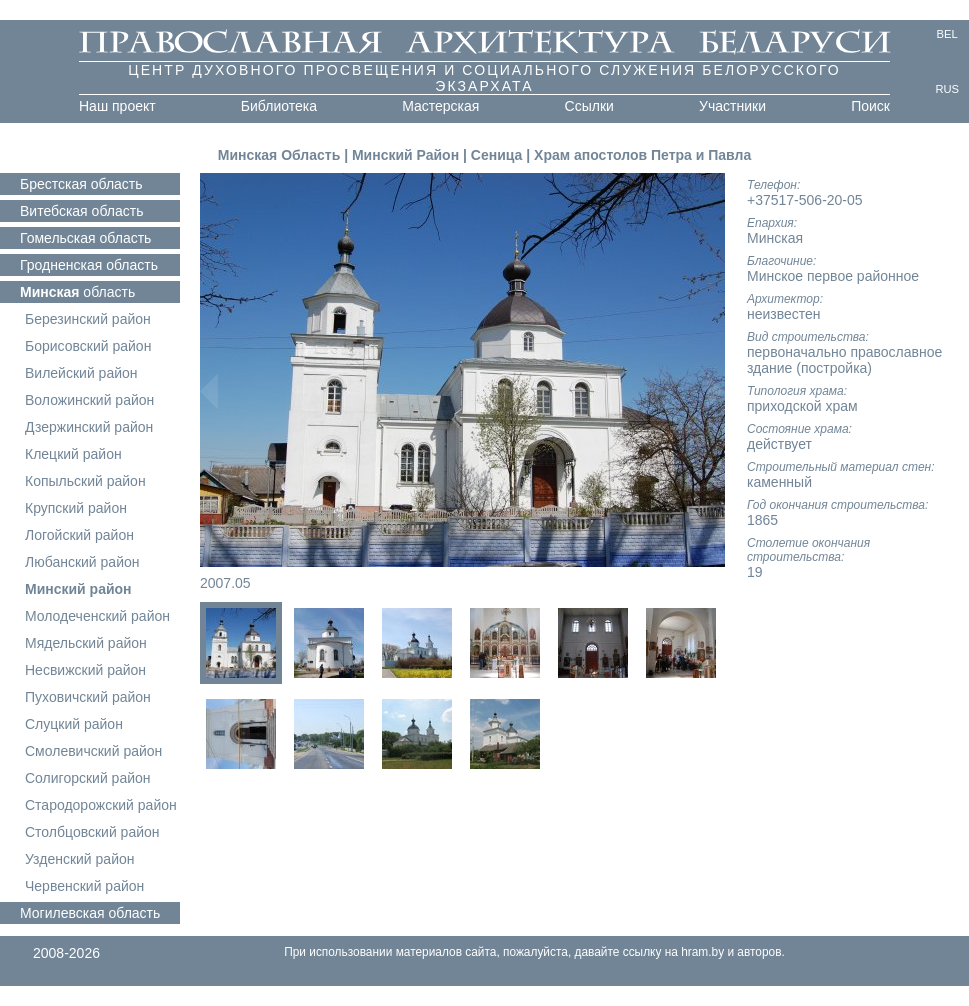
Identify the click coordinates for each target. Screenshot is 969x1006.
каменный (779, 482)
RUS (947, 89)
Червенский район (84, 886)
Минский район (78, 589)
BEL (947, 34)
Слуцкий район (74, 724)
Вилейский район (81, 373)
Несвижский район (85, 670)
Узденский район (79, 859)
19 (755, 572)
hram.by (702, 952)
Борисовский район (88, 346)
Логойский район (79, 535)
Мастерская (440, 106)
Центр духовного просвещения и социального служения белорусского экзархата (484, 78)
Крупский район (76, 508)
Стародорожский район (101, 805)
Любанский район (82, 562)
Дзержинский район (89, 427)
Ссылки (589, 106)
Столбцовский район (92, 832)
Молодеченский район (97, 616)
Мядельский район (86, 643)
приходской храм (802, 406)
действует (779, 444)
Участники (732, 106)
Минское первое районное (833, 276)
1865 (762, 520)
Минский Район (405, 155)
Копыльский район (85, 481)
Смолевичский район (93, 751)
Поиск (870, 106)
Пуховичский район (88, 697)
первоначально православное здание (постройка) (844, 360)
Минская (775, 238)
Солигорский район (88, 778)
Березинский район (88, 319)
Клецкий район (73, 454)
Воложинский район (89, 400)
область (81, 184)
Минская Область (279, 155)
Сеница (498, 155)
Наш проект (117, 106)
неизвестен (784, 314)
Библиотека (279, 106)
